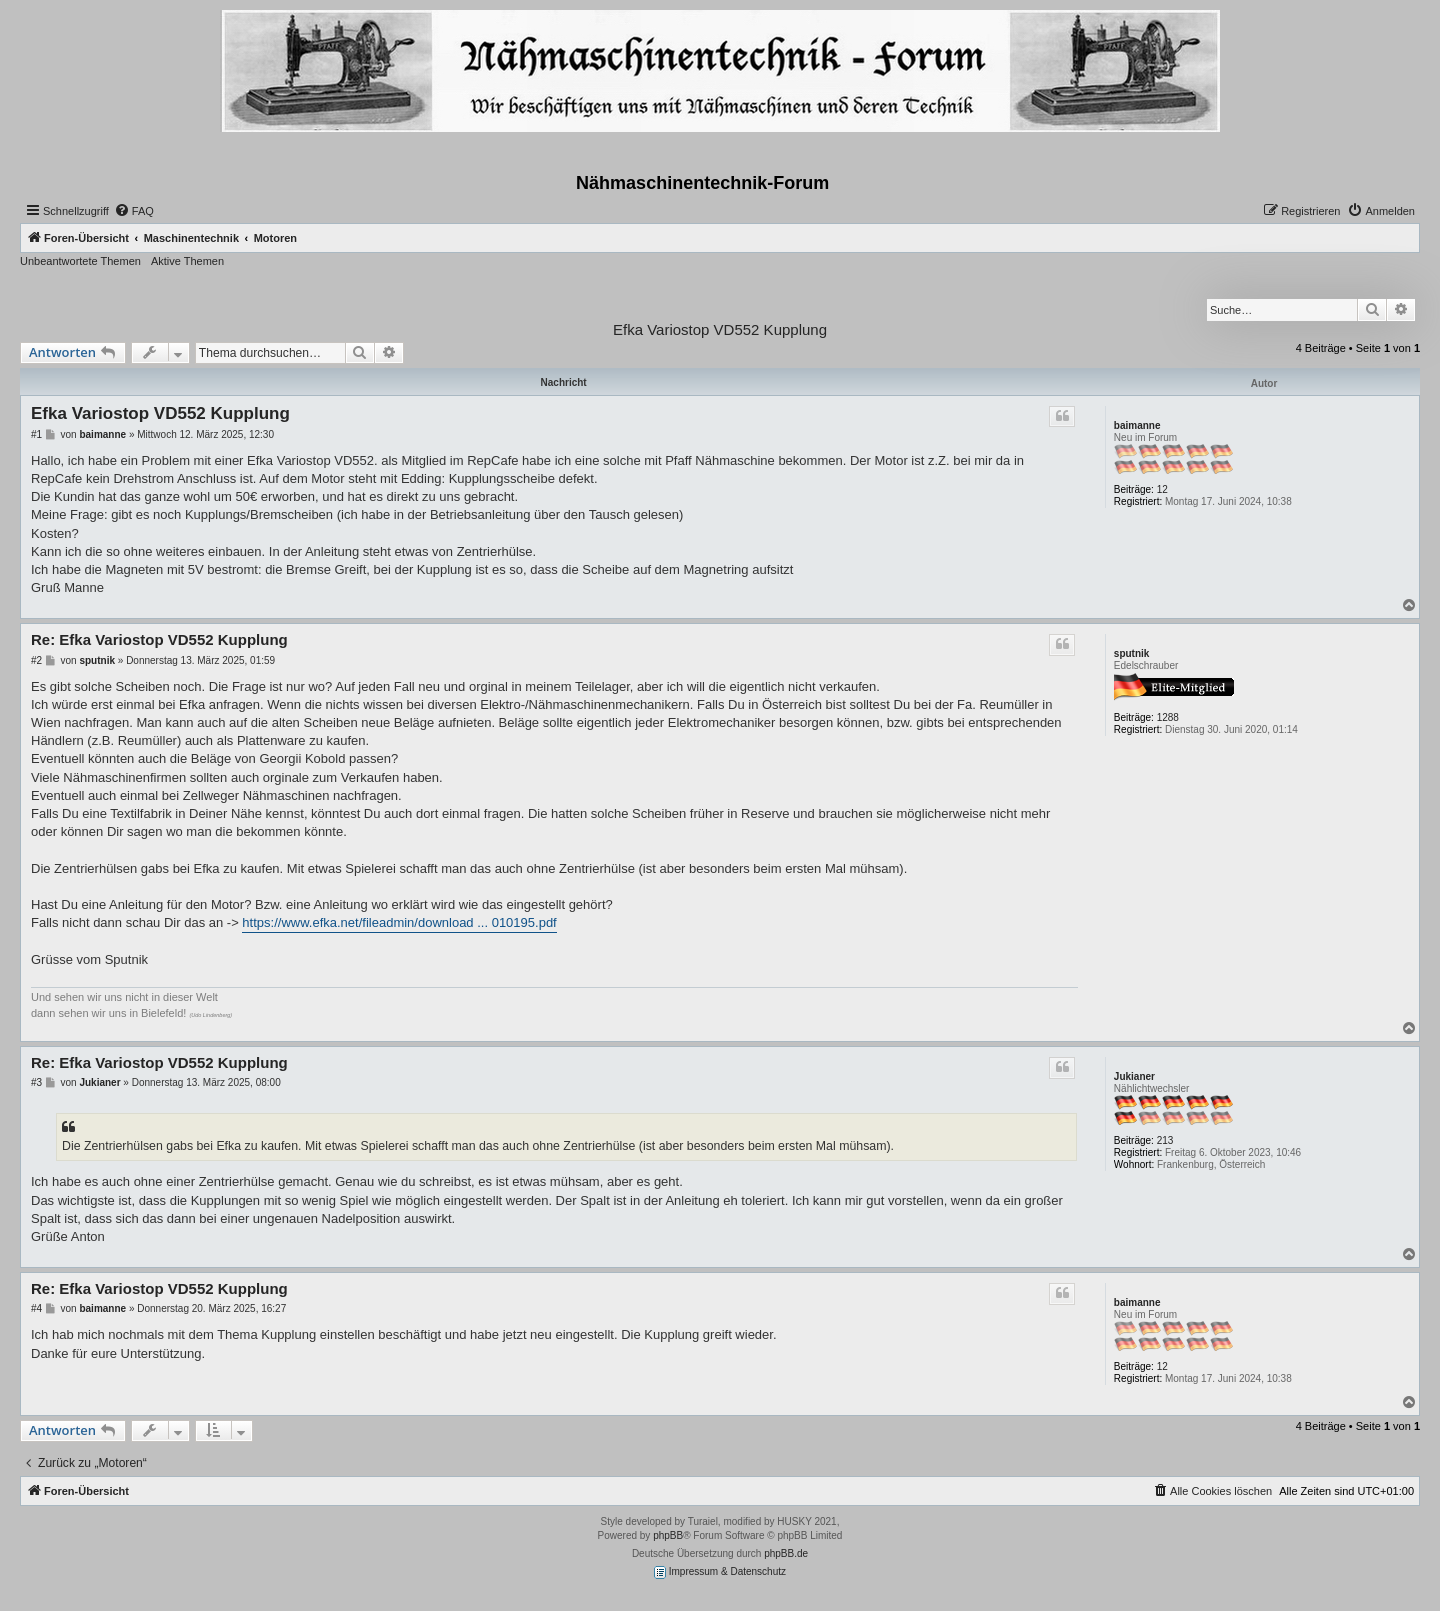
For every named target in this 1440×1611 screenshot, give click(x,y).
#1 (36, 434)
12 (1162, 489)
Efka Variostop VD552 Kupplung (720, 329)
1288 (1168, 717)
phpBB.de (786, 1553)
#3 (36, 1082)
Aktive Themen (187, 261)
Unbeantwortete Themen (80, 261)
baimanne (1137, 425)
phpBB (668, 1535)
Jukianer (1134, 1076)
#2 (36, 660)
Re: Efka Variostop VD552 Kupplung (159, 639)
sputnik (1132, 653)
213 (1165, 1140)
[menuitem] (134, 211)
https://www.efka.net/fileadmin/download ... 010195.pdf (399, 922)
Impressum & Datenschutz (720, 1572)
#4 (36, 1308)
